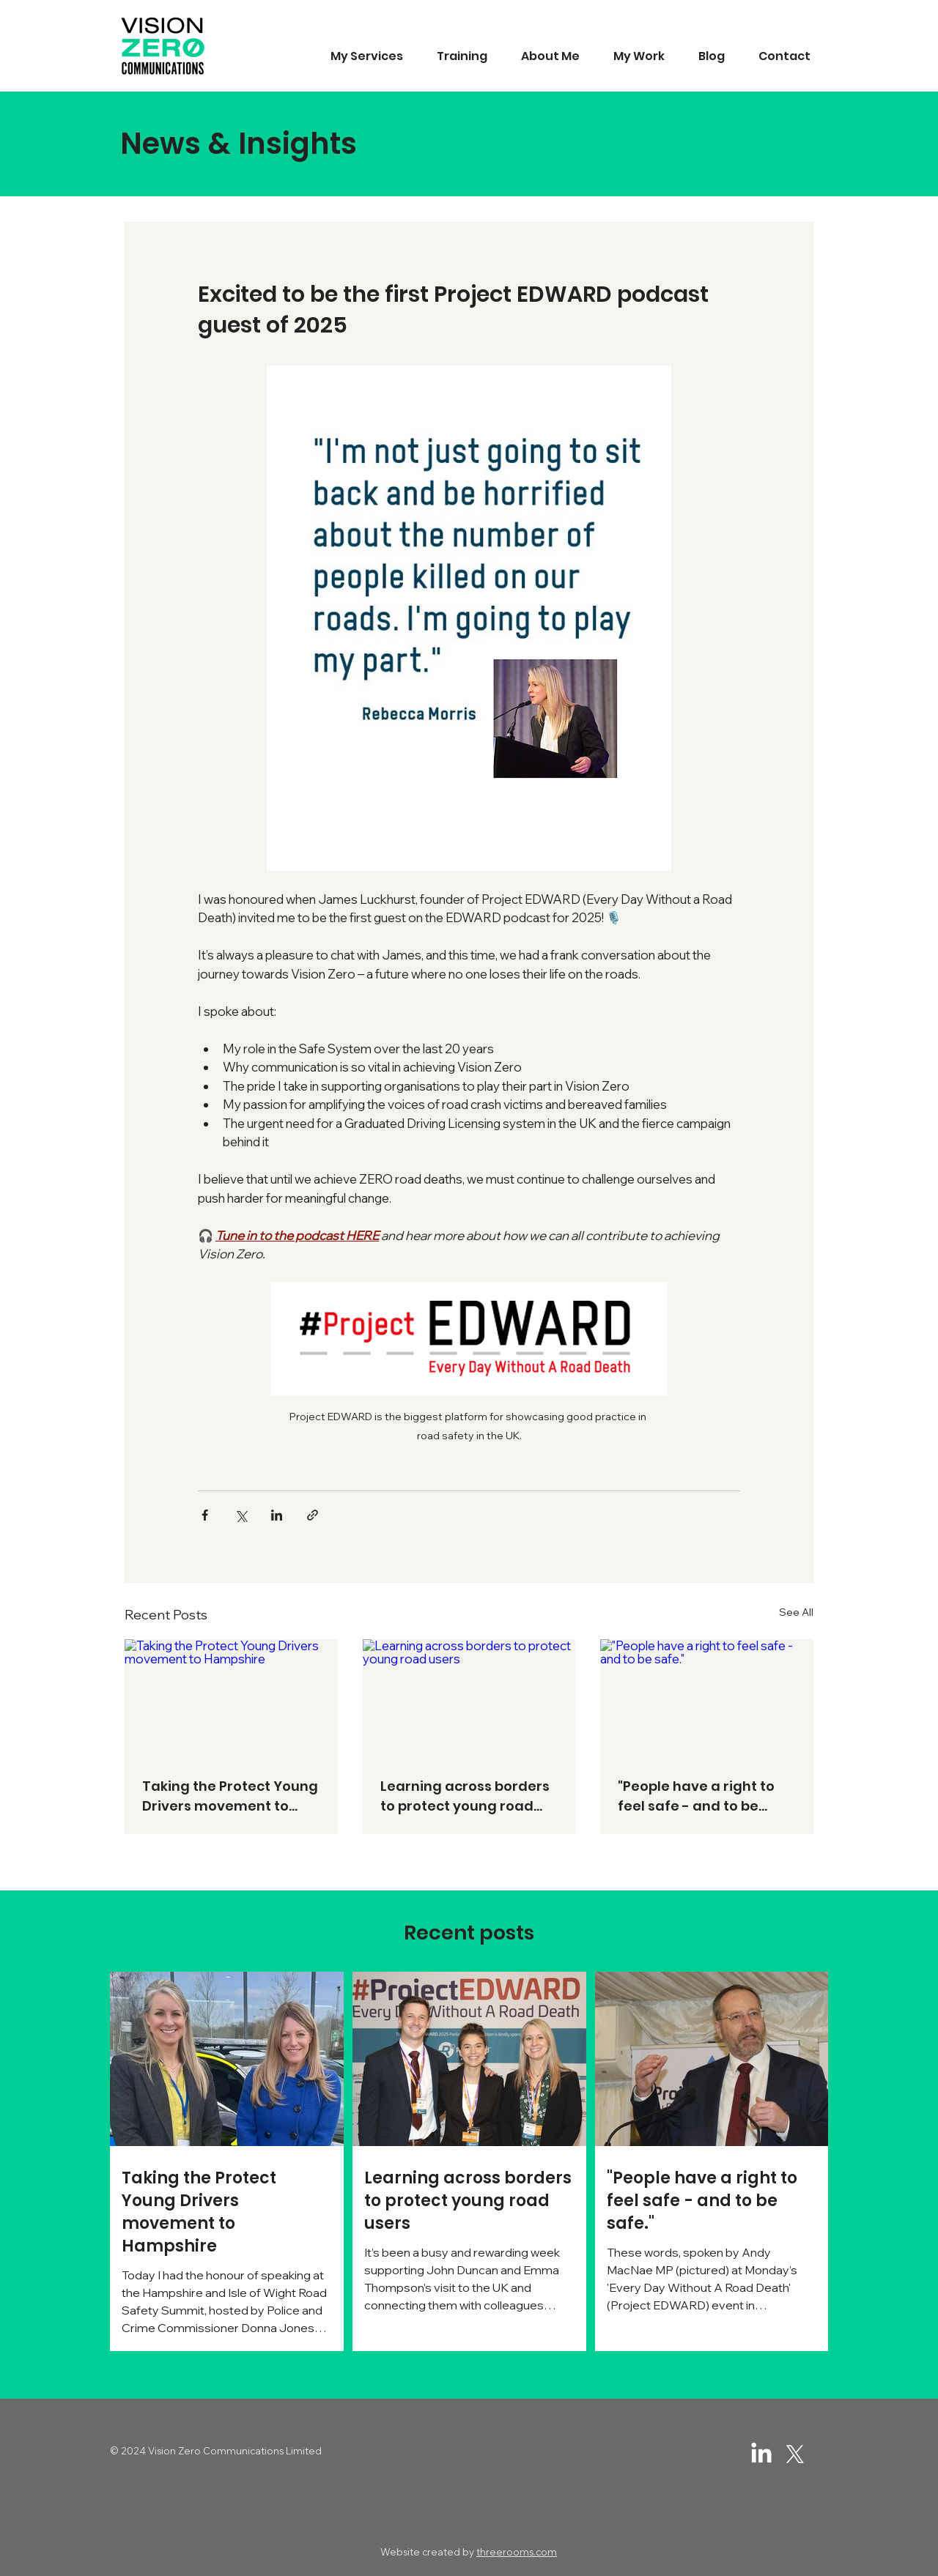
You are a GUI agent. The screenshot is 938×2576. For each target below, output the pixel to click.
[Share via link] (313, 1515)
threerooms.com (516, 2552)
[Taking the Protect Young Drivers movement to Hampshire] (231, 1699)
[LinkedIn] (761, 2454)
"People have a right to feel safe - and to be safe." (696, 1796)
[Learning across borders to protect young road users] (469, 1699)
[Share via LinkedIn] (277, 1515)
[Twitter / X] (795, 2454)
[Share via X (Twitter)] (241, 1515)
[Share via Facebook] (205, 1515)
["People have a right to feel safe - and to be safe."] (706, 1699)
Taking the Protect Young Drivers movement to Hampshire (230, 1796)
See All (796, 1612)
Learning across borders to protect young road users (465, 1796)
